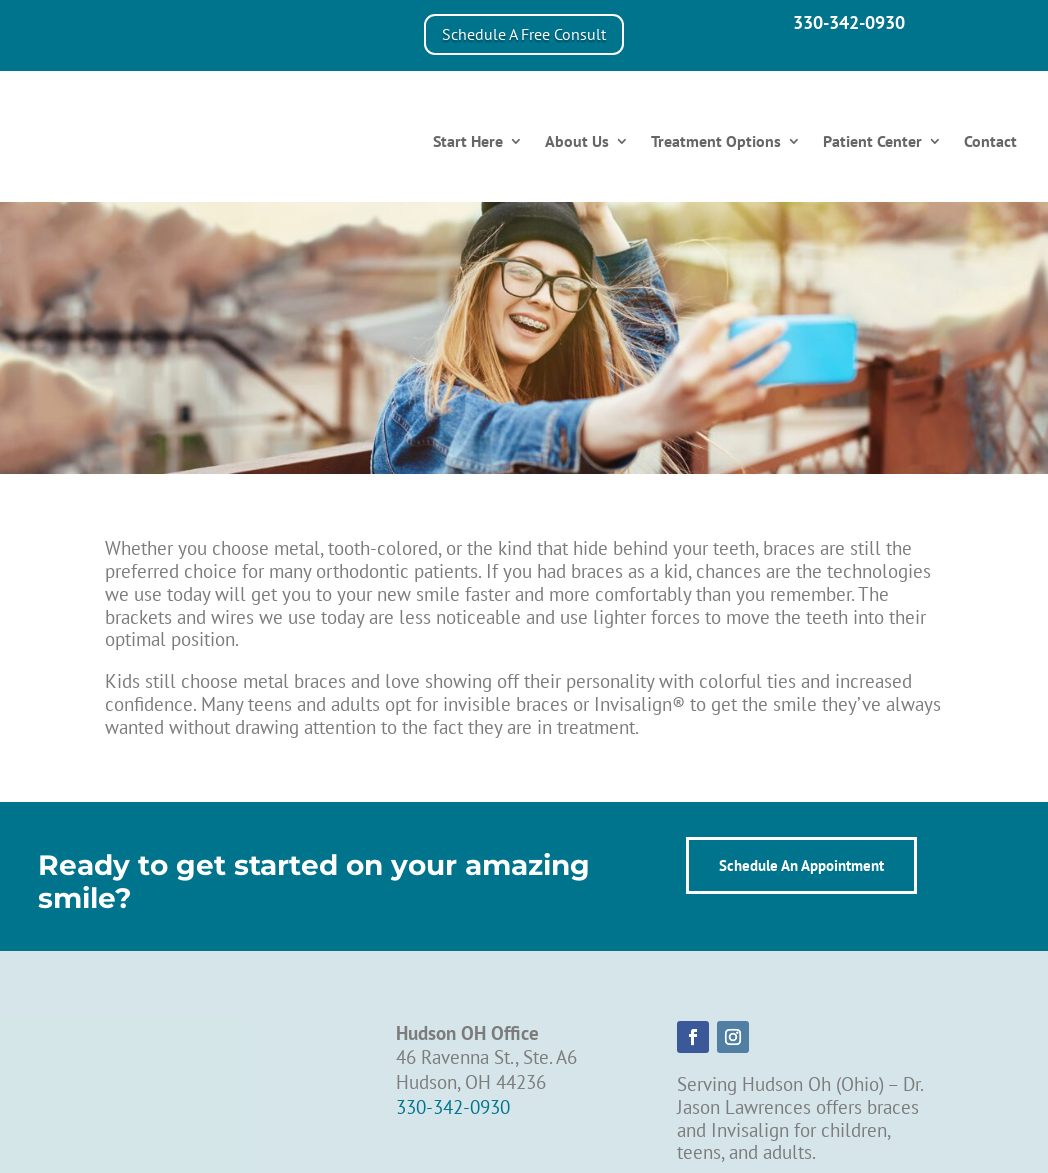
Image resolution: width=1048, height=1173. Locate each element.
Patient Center (872, 141)
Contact (990, 141)
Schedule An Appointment (801, 865)
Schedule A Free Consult (524, 34)
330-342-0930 (849, 22)
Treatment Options (716, 141)
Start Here (468, 141)
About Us (577, 141)
